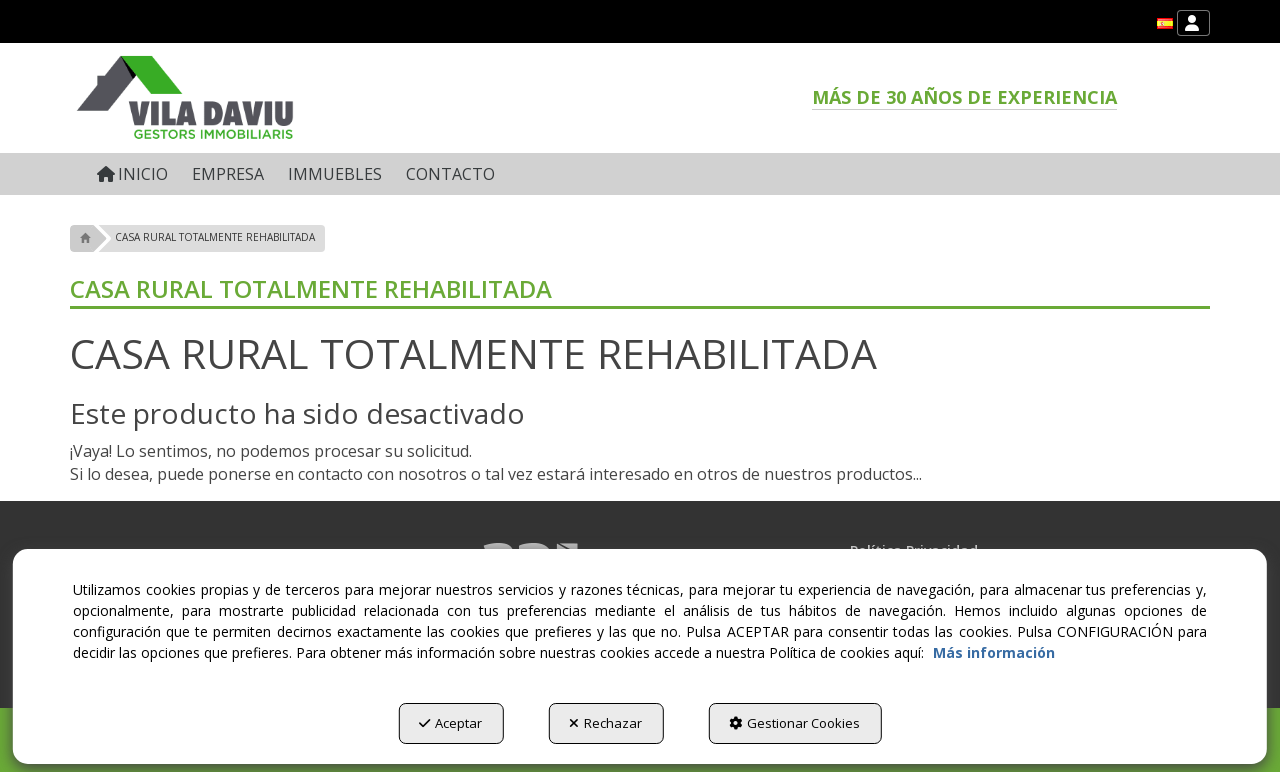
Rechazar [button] (605, 723)
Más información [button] (994, 652)
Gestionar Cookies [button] (794, 723)
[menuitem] (1165, 23)
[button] (1165, 23)
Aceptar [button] (450, 723)
